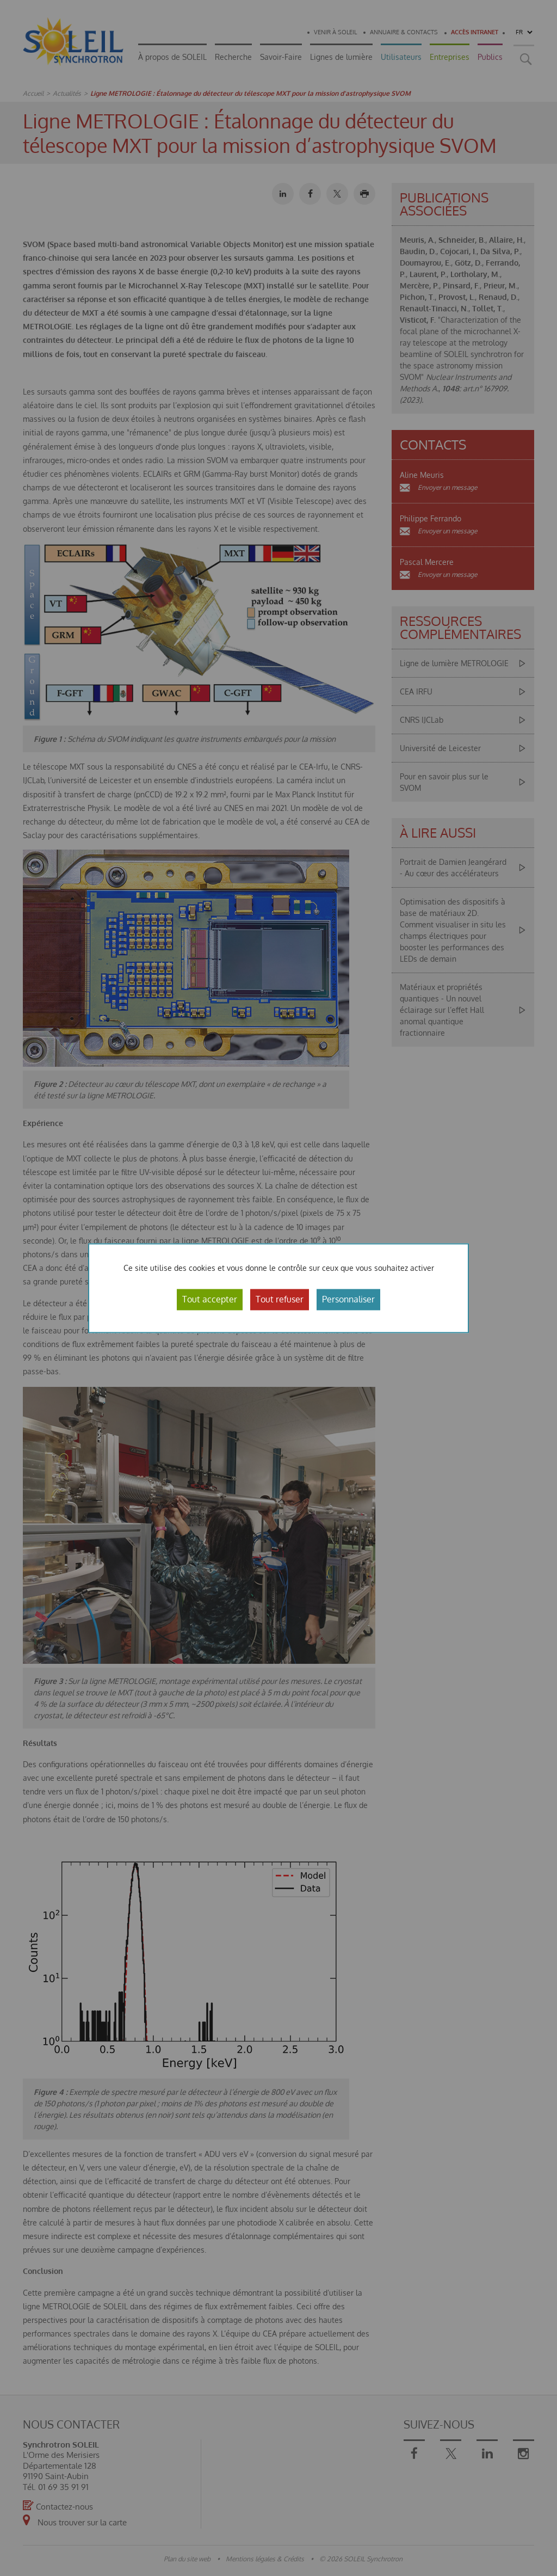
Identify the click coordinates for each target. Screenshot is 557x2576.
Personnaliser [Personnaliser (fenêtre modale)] (348, 1299)
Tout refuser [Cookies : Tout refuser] (280, 1299)
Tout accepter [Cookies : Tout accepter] (209, 1299)
